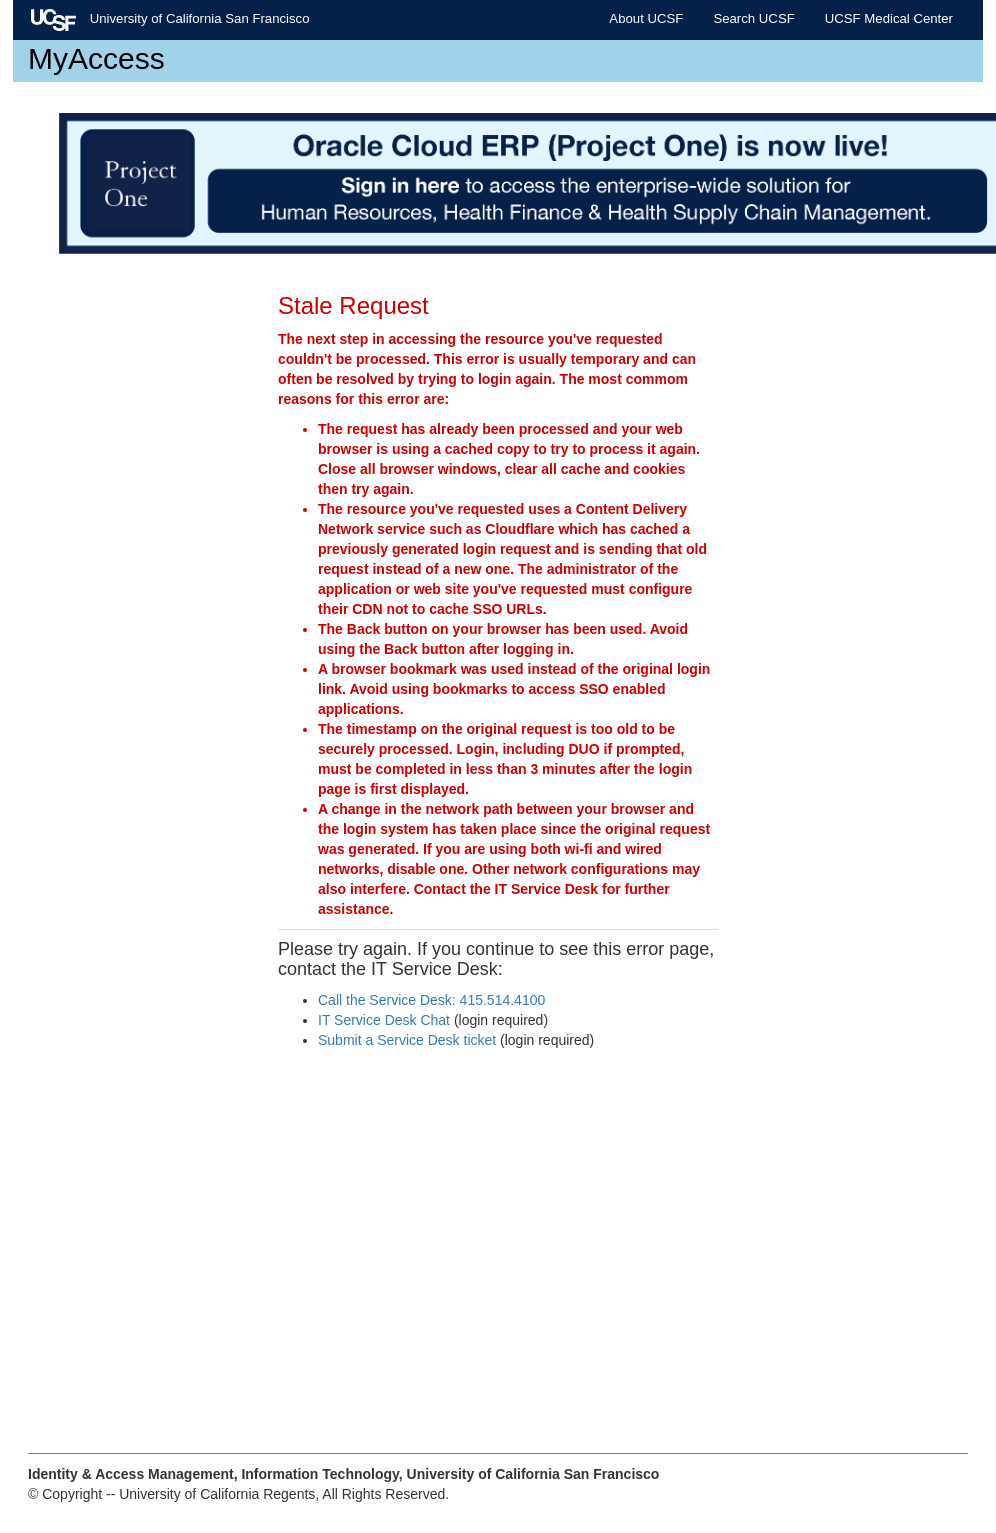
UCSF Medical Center (889, 18)
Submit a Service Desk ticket (407, 1040)
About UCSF (646, 18)
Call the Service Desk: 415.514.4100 (431, 1000)
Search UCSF (753, 18)
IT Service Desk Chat (384, 1020)
